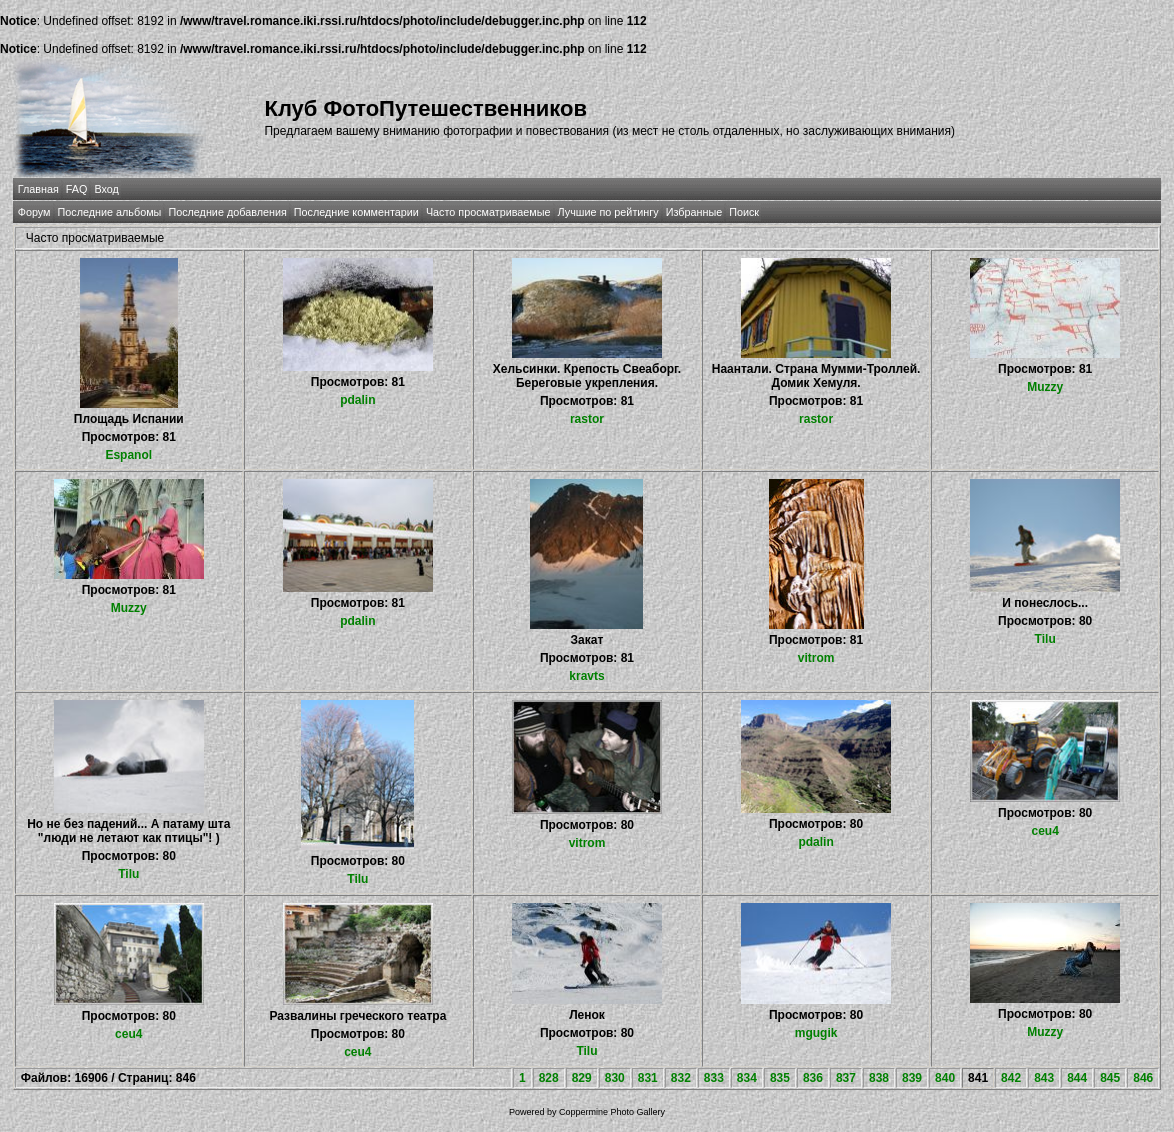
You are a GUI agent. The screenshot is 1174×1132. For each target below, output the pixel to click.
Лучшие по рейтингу (608, 212)
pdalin (357, 400)
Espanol (128, 455)
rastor (587, 419)
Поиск (744, 212)
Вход (106, 189)
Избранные (694, 212)
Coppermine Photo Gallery (612, 1112)
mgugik (816, 1033)
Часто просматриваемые (488, 212)
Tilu (1045, 639)
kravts (586, 676)
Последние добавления (227, 212)
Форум (34, 212)
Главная (38, 189)
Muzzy (1045, 387)
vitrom (816, 658)
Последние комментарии (356, 212)
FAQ (77, 189)
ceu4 (1045, 831)
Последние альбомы (110, 212)
